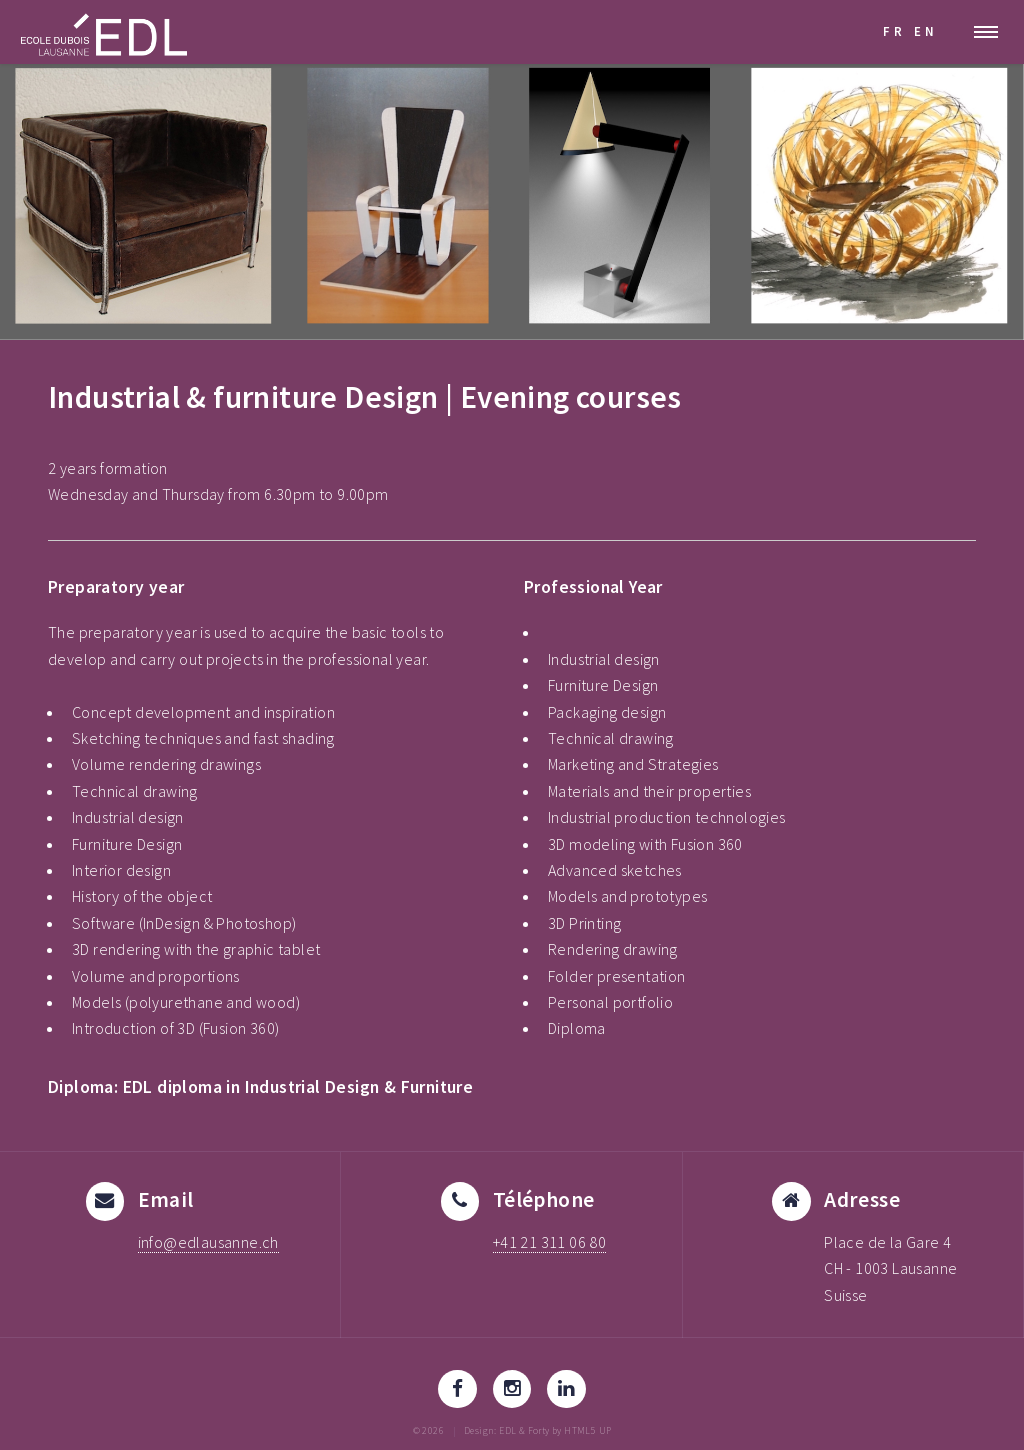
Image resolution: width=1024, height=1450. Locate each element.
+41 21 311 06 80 (549, 1242)
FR (894, 31)
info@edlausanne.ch (208, 1242)
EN (926, 31)
